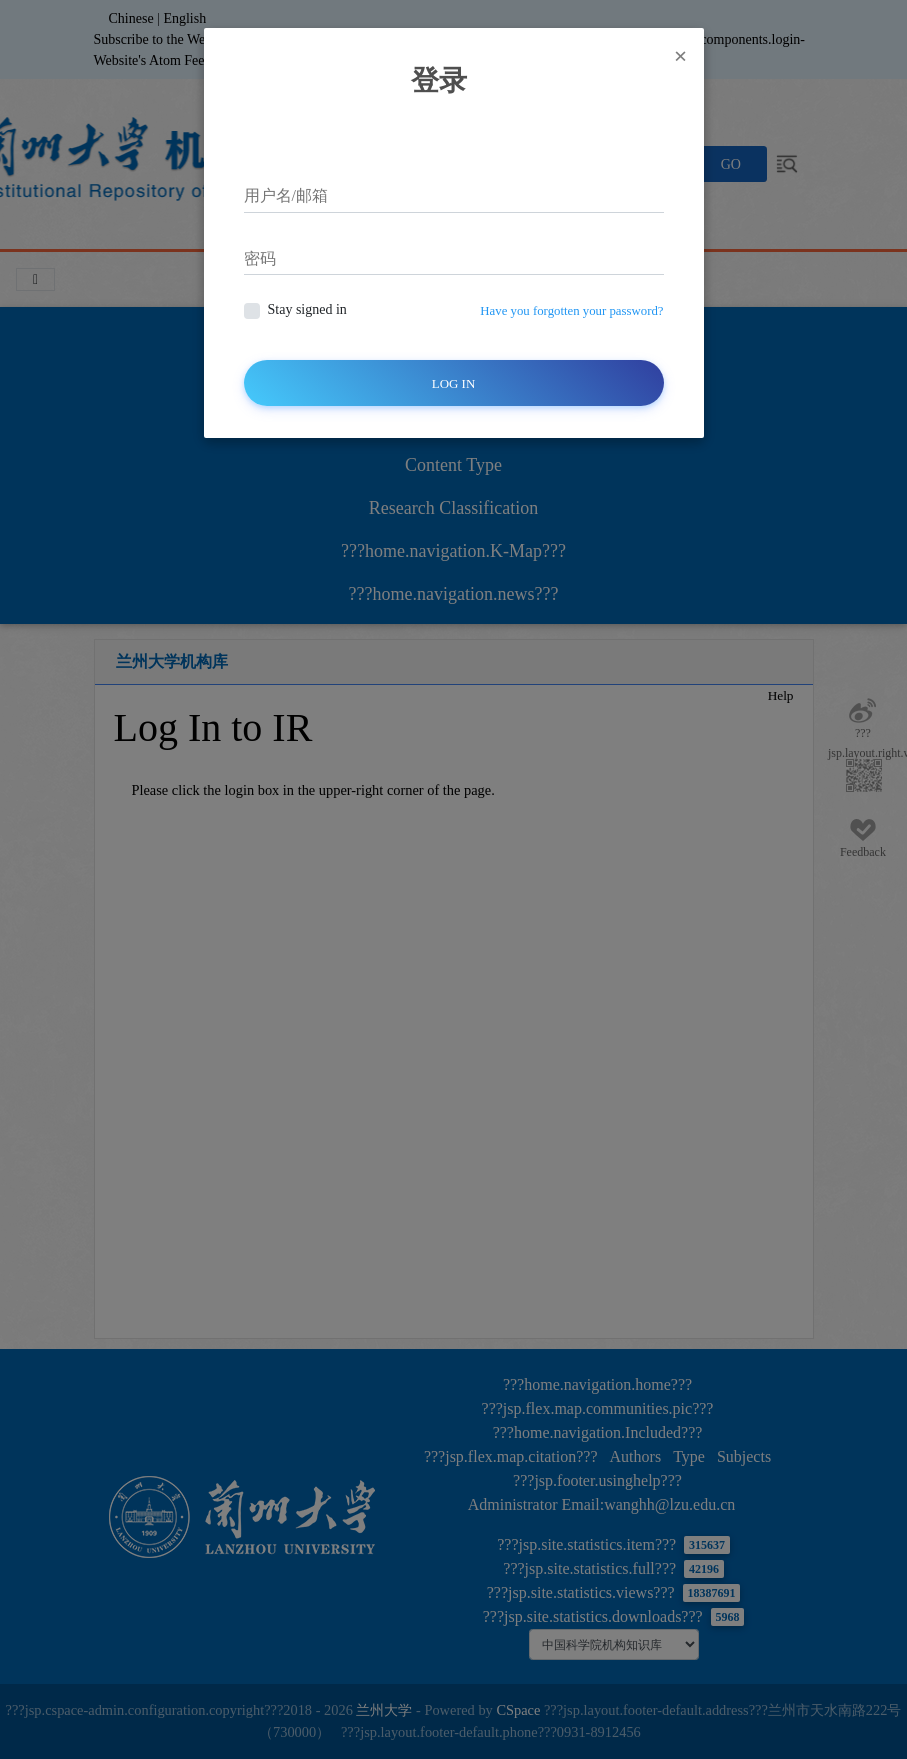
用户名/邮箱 (286, 195)
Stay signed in (307, 309)
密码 (260, 258)
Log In (454, 383)
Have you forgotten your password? (571, 311)
